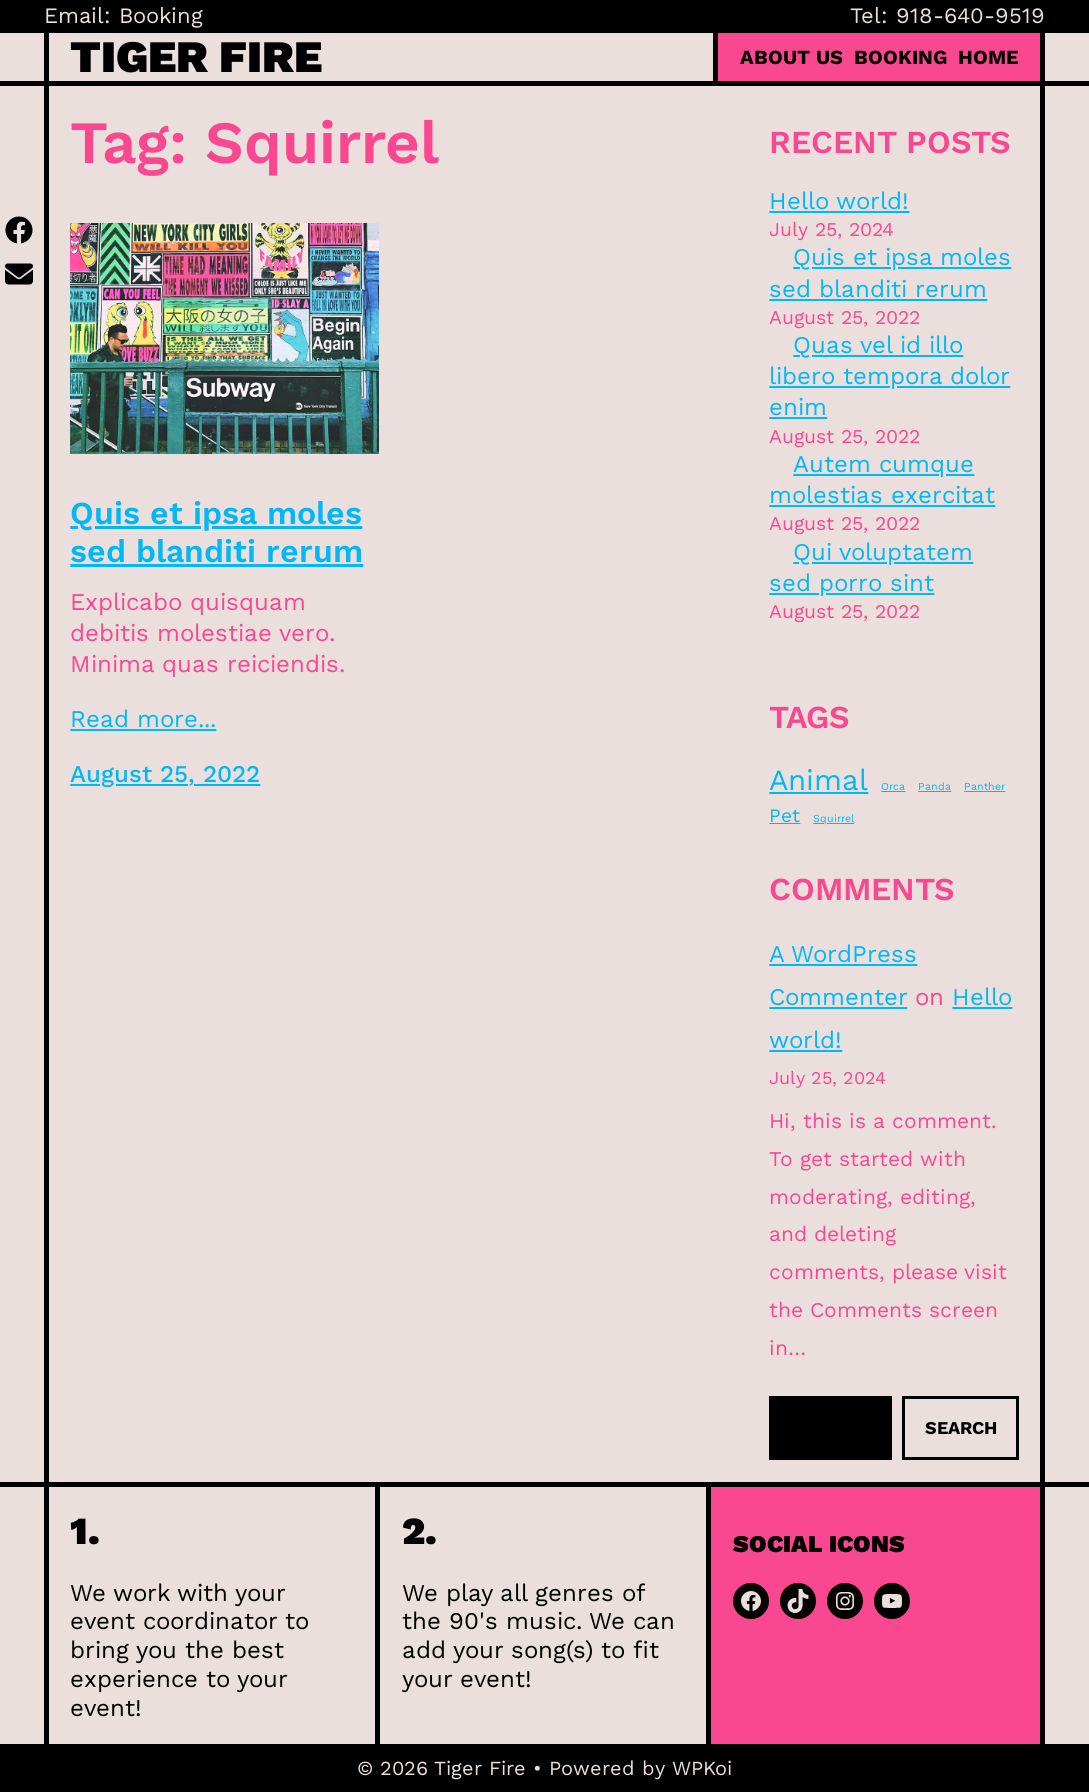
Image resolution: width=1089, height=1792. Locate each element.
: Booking (153, 15)
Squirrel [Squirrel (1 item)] (833, 818)
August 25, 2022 (165, 774)
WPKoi (702, 1768)
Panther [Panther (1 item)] (984, 786)
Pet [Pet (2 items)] (784, 815)
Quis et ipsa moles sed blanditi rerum (216, 532)
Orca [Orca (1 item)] (893, 786)
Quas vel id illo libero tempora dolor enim (889, 376)
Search (961, 1427)
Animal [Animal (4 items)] (818, 780)
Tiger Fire (196, 56)
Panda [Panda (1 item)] (934, 786)
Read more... (143, 719)
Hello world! (839, 201)
